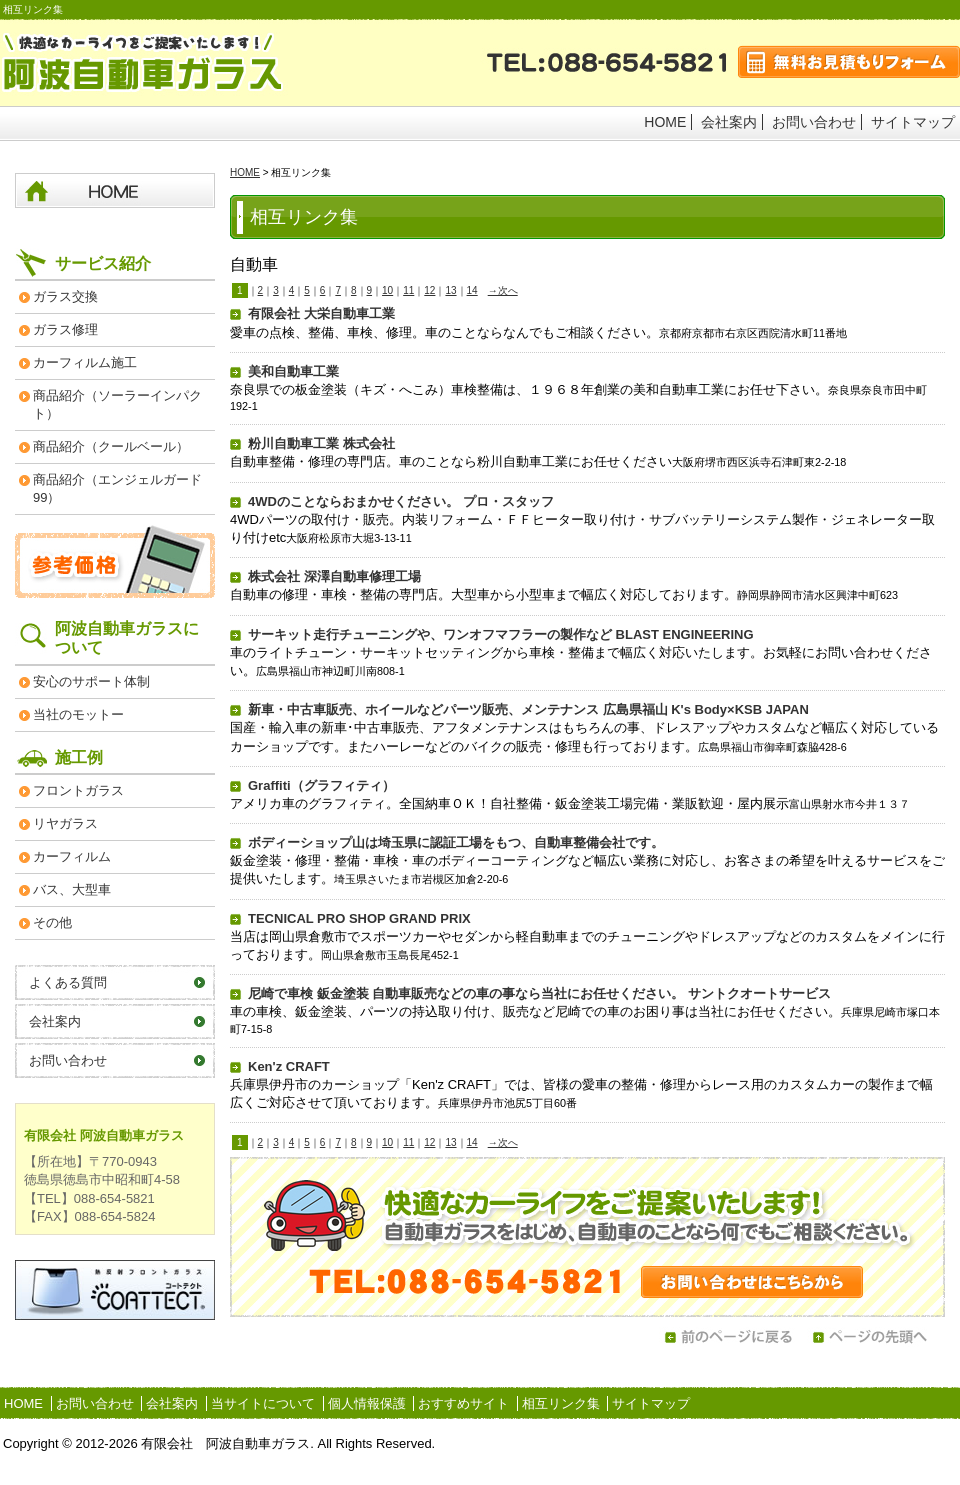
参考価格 (115, 561)
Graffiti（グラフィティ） (321, 785)
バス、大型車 (72, 889)
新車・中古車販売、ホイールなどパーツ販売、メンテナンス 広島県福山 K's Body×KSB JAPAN (528, 709)
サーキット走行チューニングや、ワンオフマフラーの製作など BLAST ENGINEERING (501, 634)
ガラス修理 (65, 329)
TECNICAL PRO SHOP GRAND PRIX (359, 918)
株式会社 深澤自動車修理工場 (334, 576)
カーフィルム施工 (85, 362)
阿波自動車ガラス (144, 63)
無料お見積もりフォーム (849, 62)
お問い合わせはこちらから (587, 1237)
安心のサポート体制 (91, 681)
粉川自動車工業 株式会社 (321, 443)
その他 (52, 922)
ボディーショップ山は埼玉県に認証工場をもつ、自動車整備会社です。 (456, 842)
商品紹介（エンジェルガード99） (117, 488)
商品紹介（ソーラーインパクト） (117, 404)
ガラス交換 (65, 296)
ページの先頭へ (876, 1337)
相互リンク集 (561, 1403)
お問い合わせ (814, 122)
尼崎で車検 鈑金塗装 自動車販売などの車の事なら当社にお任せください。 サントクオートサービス (539, 993)
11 (408, 290)
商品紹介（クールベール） (111, 446)
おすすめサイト (463, 1403)
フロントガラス (78, 790)
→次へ (503, 290)
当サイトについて (263, 1403)
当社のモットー (78, 714)
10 (387, 290)
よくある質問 (68, 982)
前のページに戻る (728, 1337)
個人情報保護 (367, 1403)
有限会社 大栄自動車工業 (321, 313)
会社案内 (729, 122)
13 (450, 290)
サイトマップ (913, 122)
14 (472, 290)
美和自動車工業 (293, 371)
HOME (665, 122)
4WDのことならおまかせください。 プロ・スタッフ (401, 501)
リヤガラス (65, 823)
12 (429, 290)
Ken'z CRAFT (289, 1066)
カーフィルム (72, 856)
